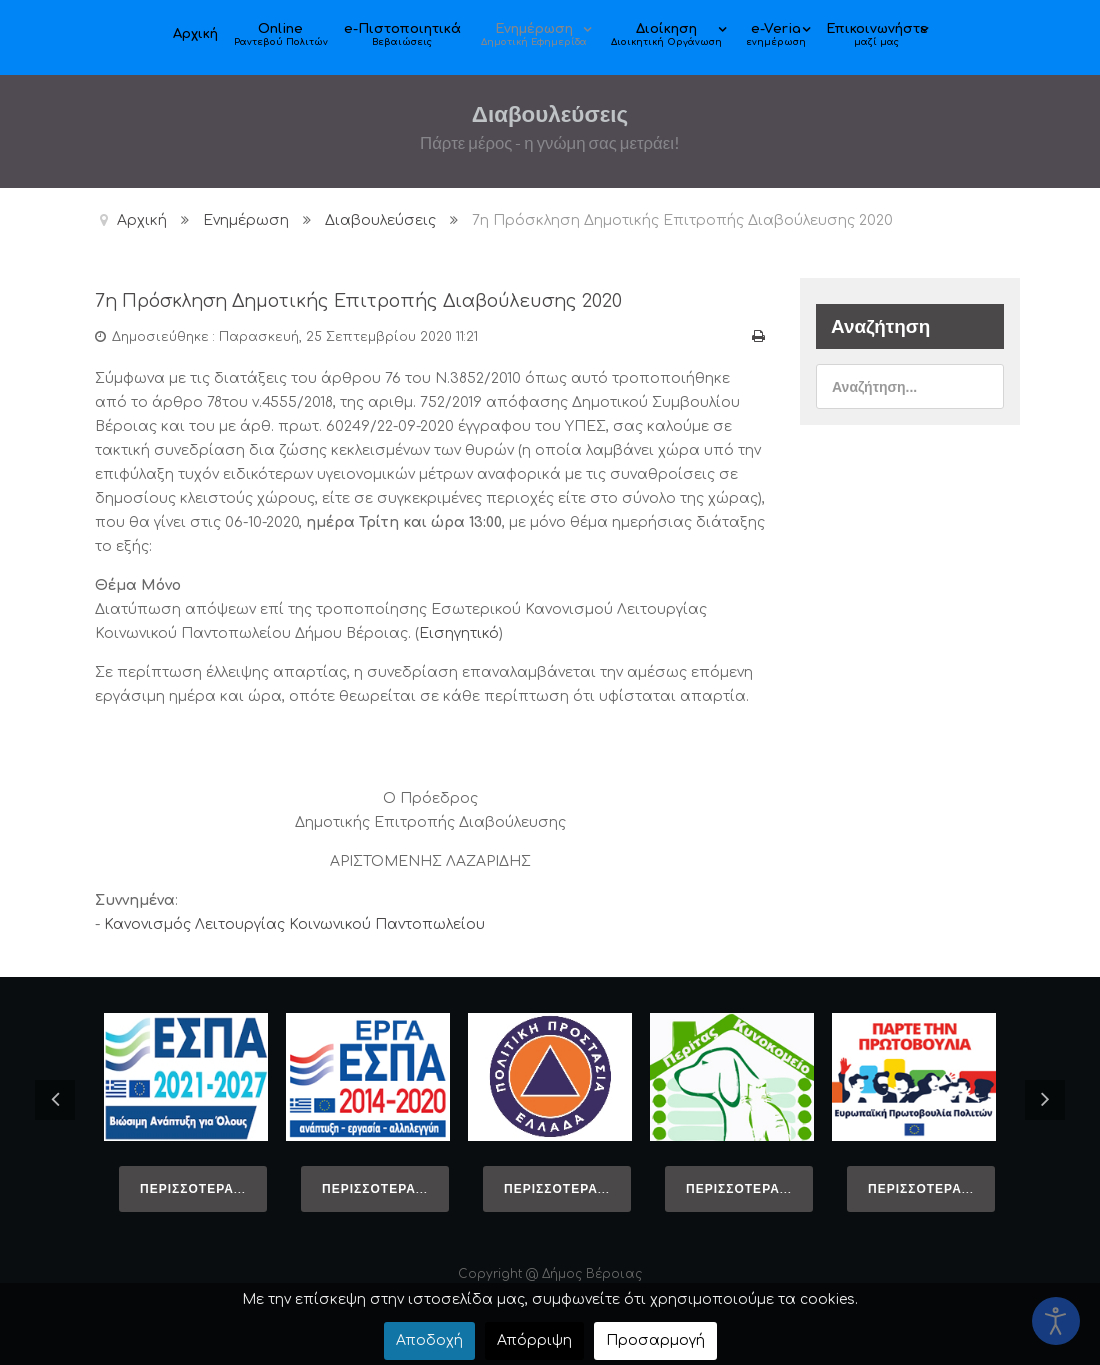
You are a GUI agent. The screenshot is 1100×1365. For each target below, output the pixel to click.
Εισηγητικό (459, 632)
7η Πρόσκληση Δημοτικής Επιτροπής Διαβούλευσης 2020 (379, 300)
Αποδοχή (429, 1340)
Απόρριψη (534, 1340)
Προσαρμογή (655, 1340)
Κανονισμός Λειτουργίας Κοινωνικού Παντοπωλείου (294, 923)
